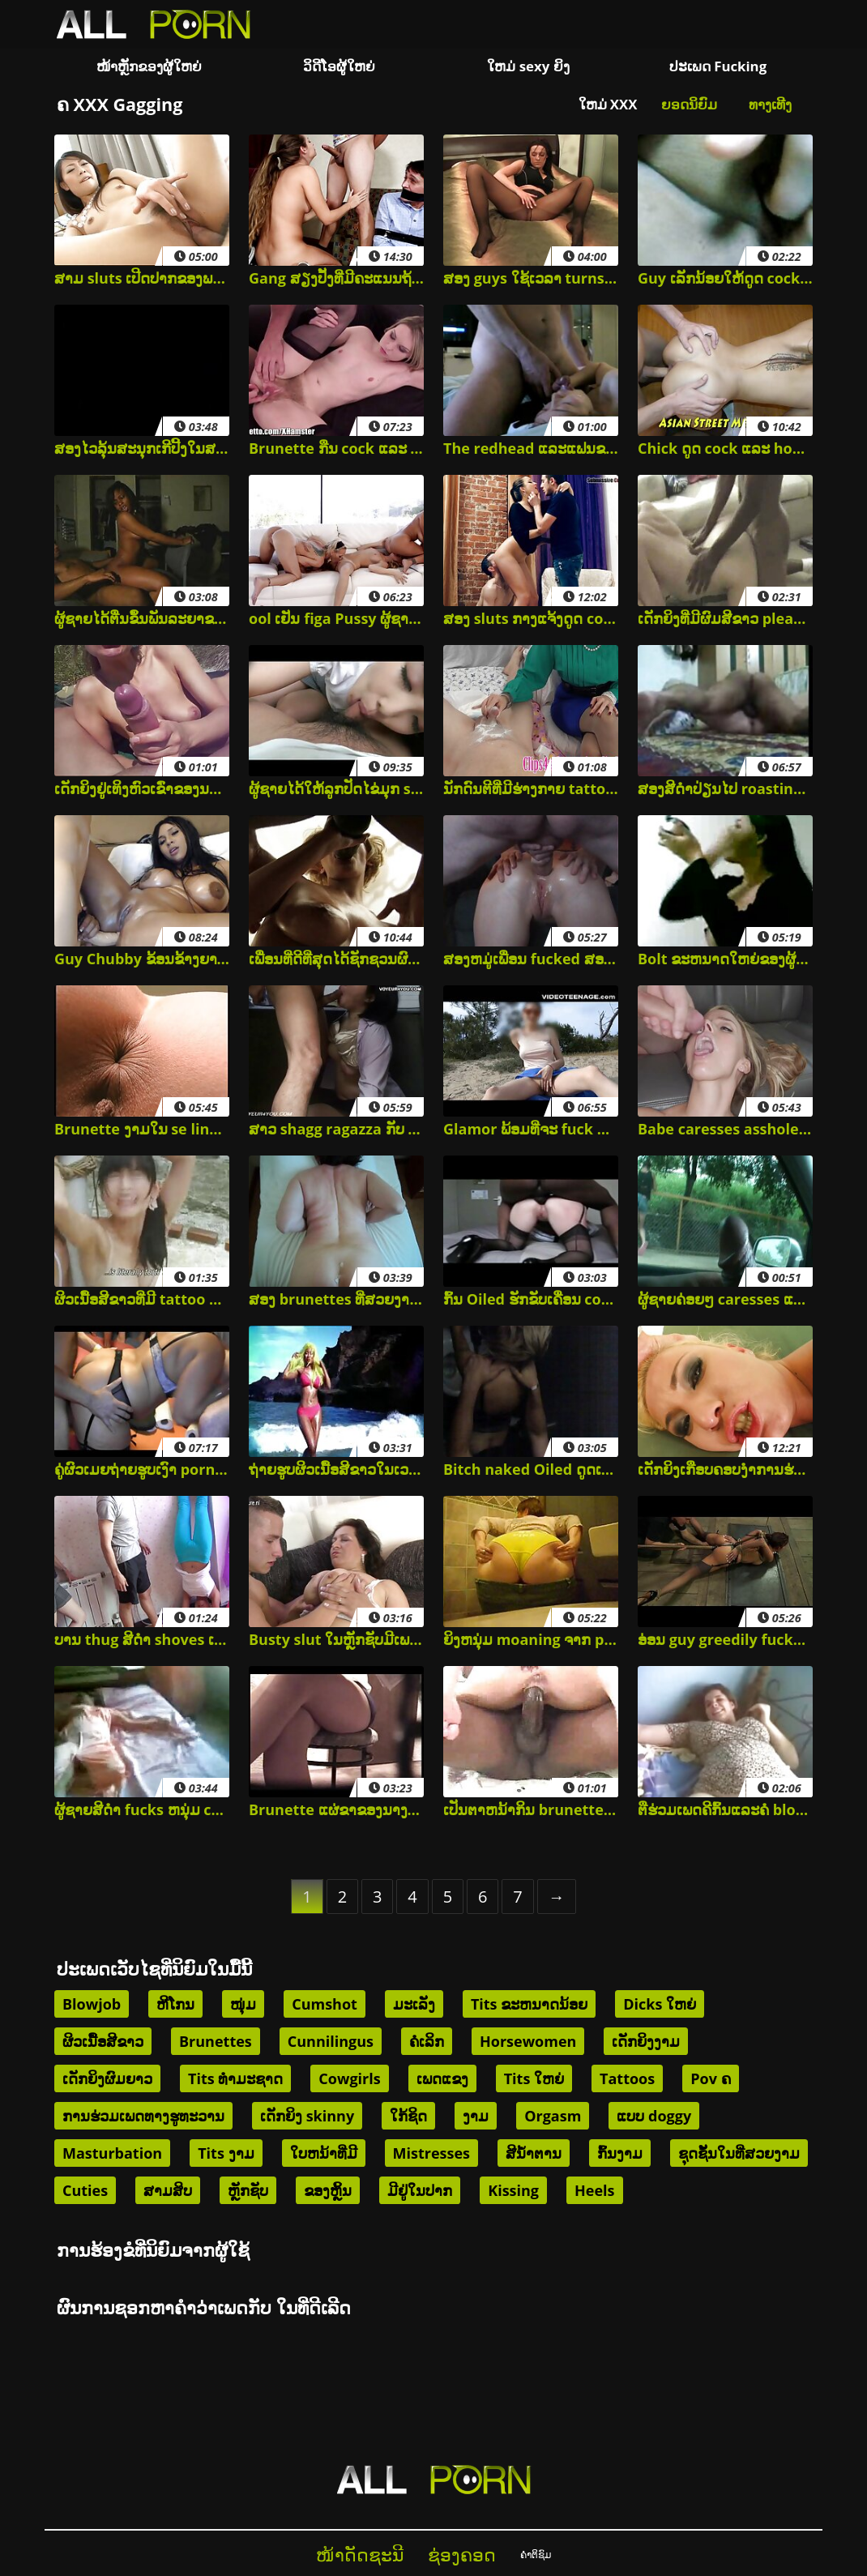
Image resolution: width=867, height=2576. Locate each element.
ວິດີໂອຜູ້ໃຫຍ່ (339, 66)
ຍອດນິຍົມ (689, 104)
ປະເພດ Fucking (718, 66)
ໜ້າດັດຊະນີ (360, 2554)
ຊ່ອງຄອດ (462, 2554)
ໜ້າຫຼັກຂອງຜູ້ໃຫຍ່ (149, 66)
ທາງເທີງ (770, 104)
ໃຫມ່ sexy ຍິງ (528, 66)
